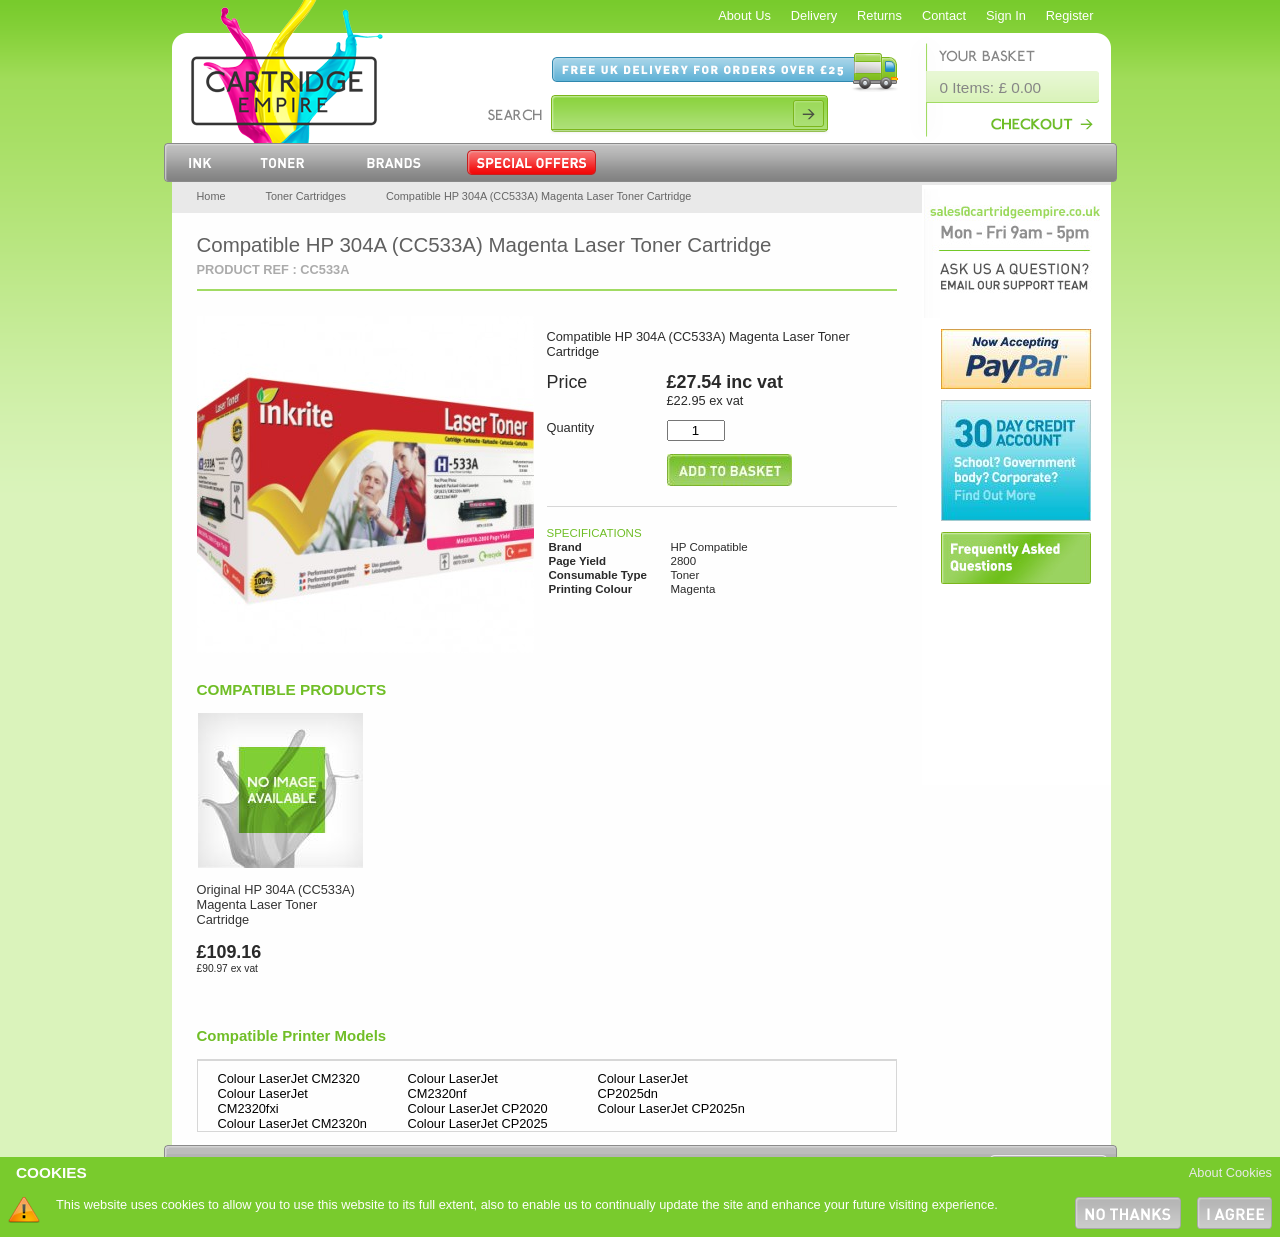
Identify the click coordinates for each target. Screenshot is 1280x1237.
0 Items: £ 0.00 (991, 87)
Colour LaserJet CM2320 (289, 1078)
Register (1070, 15)
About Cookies (1230, 1172)
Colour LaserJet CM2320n (292, 1123)
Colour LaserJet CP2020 (478, 1108)
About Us (744, 15)
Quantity (571, 427)
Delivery (814, 15)
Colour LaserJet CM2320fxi (263, 1101)
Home (211, 196)
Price (567, 382)
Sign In (1006, 15)
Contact (944, 15)
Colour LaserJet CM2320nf (453, 1086)
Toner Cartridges (306, 196)
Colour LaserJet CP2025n (671, 1108)
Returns (879, 15)
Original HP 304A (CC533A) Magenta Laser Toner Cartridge (276, 904)
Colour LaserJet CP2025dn (643, 1086)
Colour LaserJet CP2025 (478, 1123)
